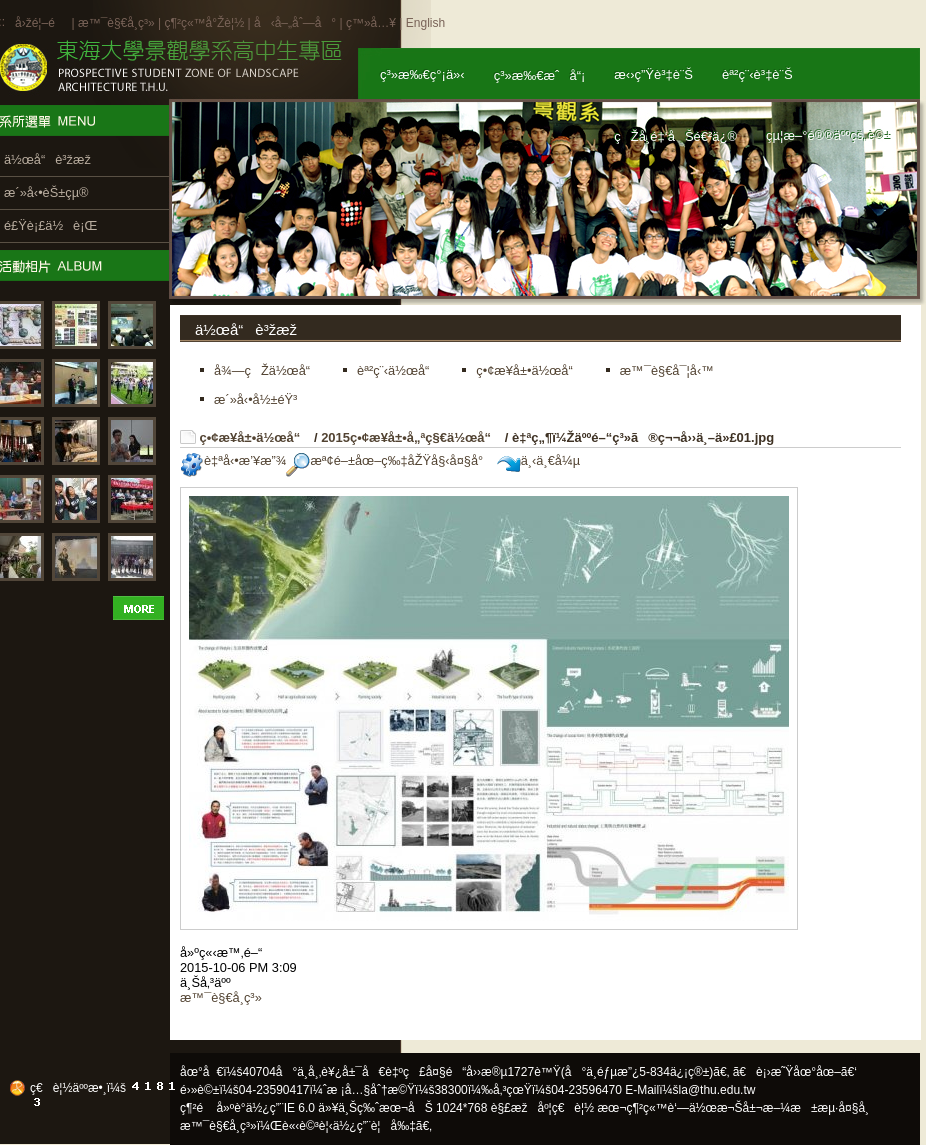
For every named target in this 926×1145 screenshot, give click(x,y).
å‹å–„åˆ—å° (295, 23)
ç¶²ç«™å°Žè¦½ (204, 23)
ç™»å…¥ (371, 23)
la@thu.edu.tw (717, 1090)
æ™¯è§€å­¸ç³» (118, 23)
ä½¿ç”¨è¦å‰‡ (374, 1126)
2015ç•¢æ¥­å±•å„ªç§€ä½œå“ (411, 437)
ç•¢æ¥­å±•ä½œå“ (255, 437)
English (425, 23)
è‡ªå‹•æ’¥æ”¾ (233, 460)
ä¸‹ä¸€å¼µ (538, 460)
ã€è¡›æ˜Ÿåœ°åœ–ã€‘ (795, 1072)
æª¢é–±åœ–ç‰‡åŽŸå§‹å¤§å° (389, 460)
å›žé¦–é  (41, 23)
